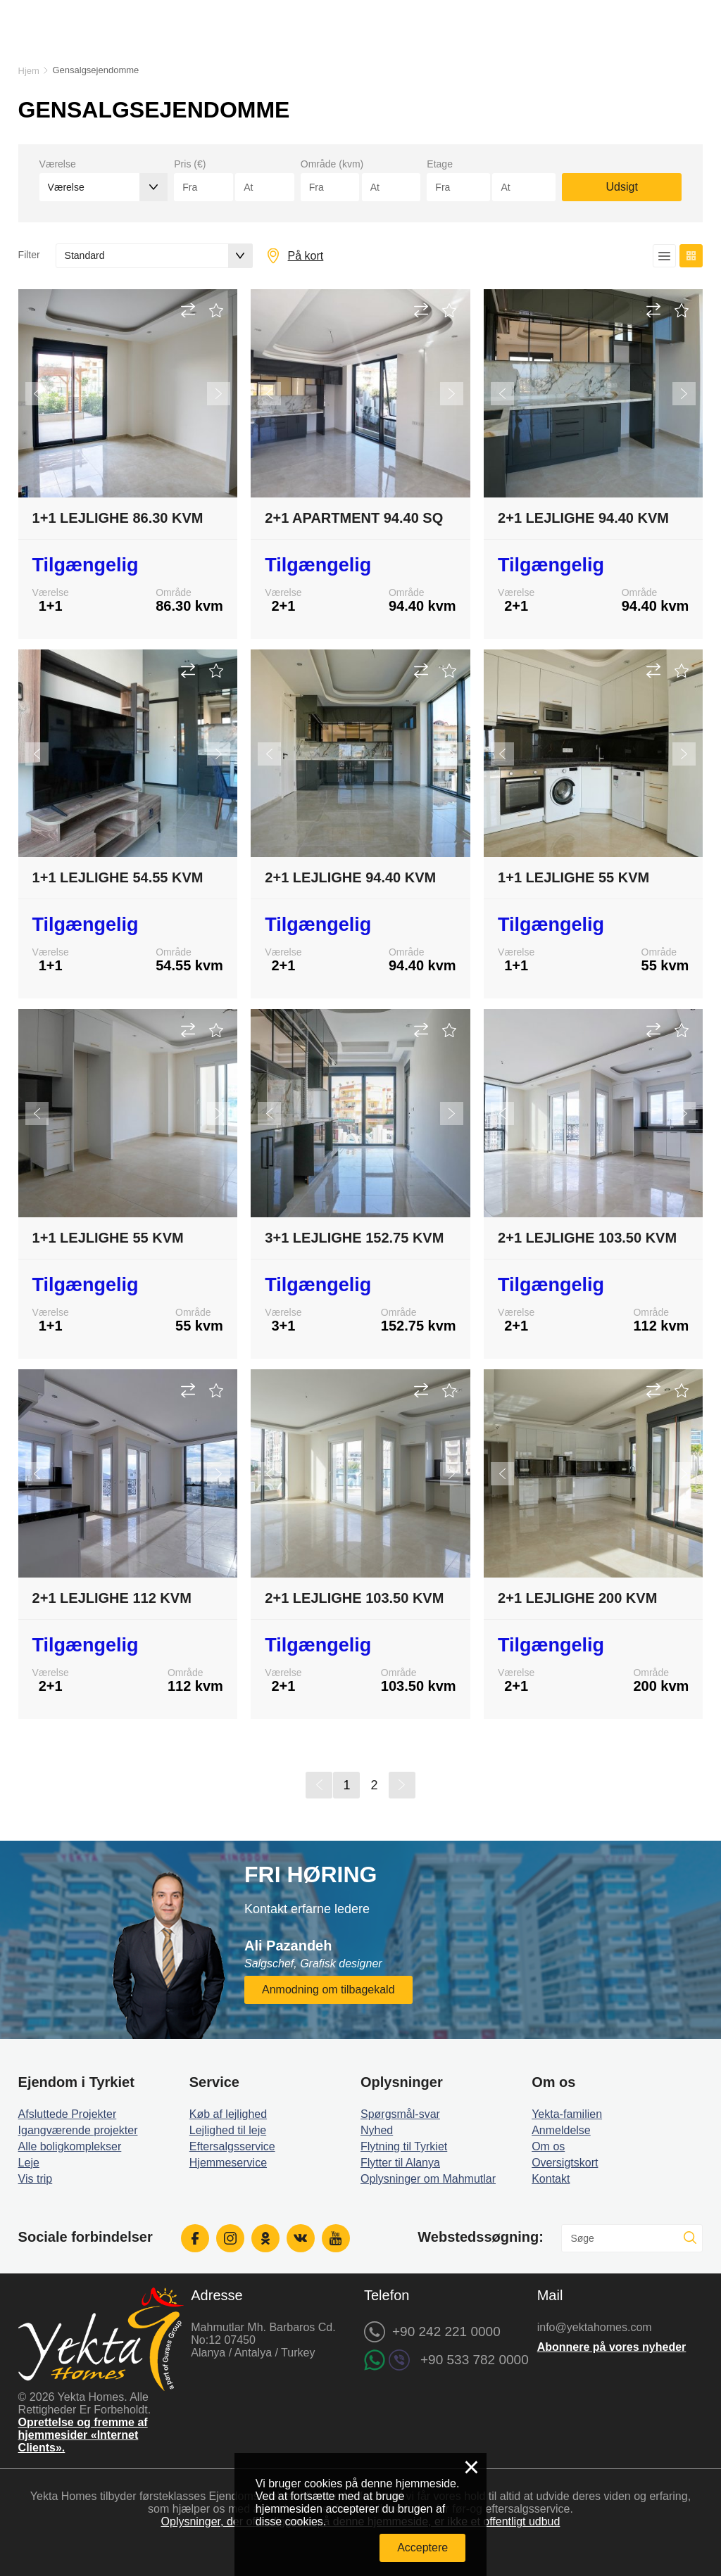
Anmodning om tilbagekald (328, 1990)
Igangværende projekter (78, 2130)
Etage (440, 164)
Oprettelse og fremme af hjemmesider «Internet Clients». (83, 2435)
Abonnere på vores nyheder (611, 2347)
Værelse (57, 164)
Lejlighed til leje (227, 2130)
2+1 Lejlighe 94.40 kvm (583, 518)
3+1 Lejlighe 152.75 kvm (354, 1237)
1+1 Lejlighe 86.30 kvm (117, 518)
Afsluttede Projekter (67, 2114)
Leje (28, 2163)
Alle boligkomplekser (70, 2146)
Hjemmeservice (228, 2163)
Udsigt (622, 187)
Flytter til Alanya (400, 2163)
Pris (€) (190, 164)
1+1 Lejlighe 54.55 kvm (117, 877)
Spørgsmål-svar (400, 2114)
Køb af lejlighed (228, 2114)
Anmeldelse (561, 2130)
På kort (306, 256)
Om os (548, 2146)
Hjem (28, 70)
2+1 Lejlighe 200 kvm (577, 1598)
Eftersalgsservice (232, 2146)
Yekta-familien (567, 2114)
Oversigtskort (565, 2163)
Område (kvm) (332, 164)
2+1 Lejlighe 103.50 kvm (587, 1237)
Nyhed (376, 2130)
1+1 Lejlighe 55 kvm (573, 877)
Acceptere (422, 2547)
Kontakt (551, 2179)
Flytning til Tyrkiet (403, 2146)
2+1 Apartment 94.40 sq (354, 518)
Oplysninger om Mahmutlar (428, 2179)
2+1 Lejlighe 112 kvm (112, 1598)
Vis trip (35, 2179)
